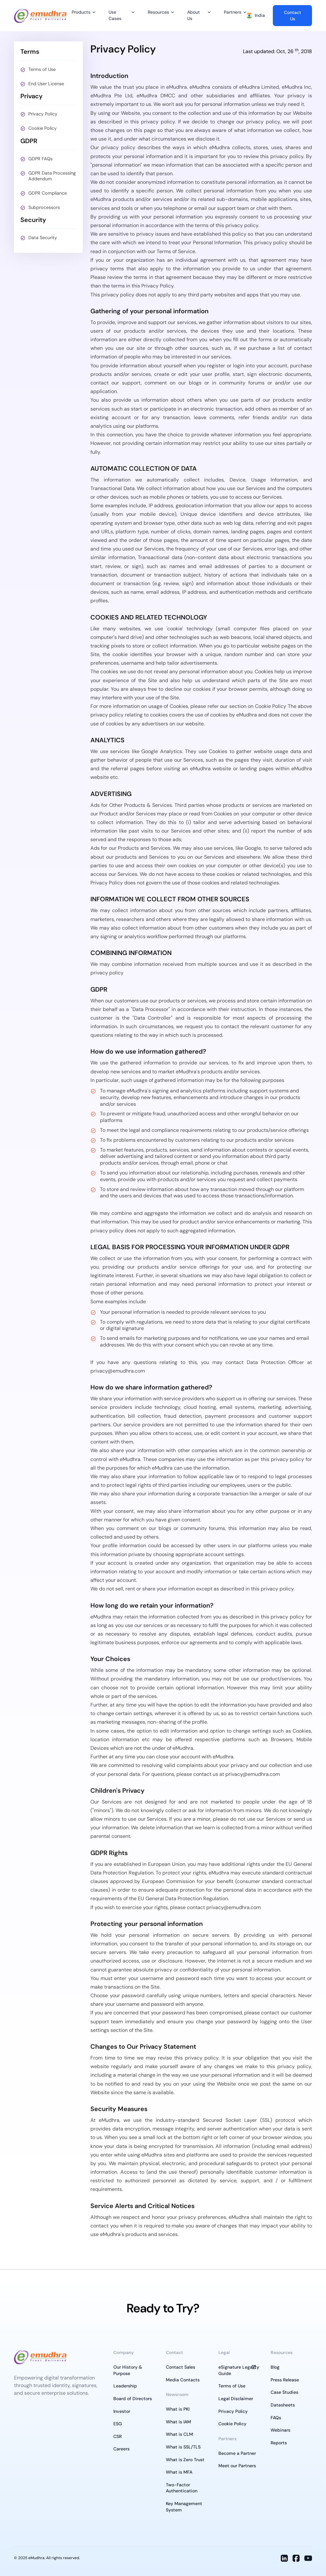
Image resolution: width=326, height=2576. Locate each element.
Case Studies (284, 2392)
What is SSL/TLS (183, 2447)
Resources (158, 12)
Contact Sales (180, 2367)
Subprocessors (44, 207)
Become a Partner (237, 2453)
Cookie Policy (42, 128)
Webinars (280, 2430)
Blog (275, 2367)
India (255, 15)
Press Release (285, 2380)
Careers (121, 2449)
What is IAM (178, 2422)
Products (81, 12)
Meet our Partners (237, 2466)
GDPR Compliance (47, 193)
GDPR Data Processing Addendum (52, 176)
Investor (121, 2411)
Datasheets (283, 2405)
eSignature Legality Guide (238, 2370)
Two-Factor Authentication (181, 2488)
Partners (232, 12)
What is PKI (177, 2409)
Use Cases (115, 15)
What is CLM (179, 2434)
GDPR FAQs (40, 159)
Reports (279, 2443)
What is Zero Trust (185, 2459)
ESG (117, 2424)
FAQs (276, 2417)
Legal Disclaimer (235, 2398)
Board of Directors (132, 2398)
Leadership (125, 2386)
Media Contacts (183, 2380)
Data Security (42, 237)
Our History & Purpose (127, 2370)
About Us (193, 15)
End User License (46, 84)
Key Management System (184, 2507)
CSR (117, 2436)
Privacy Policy (42, 114)
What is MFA (179, 2472)
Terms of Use (42, 69)
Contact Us (292, 16)
